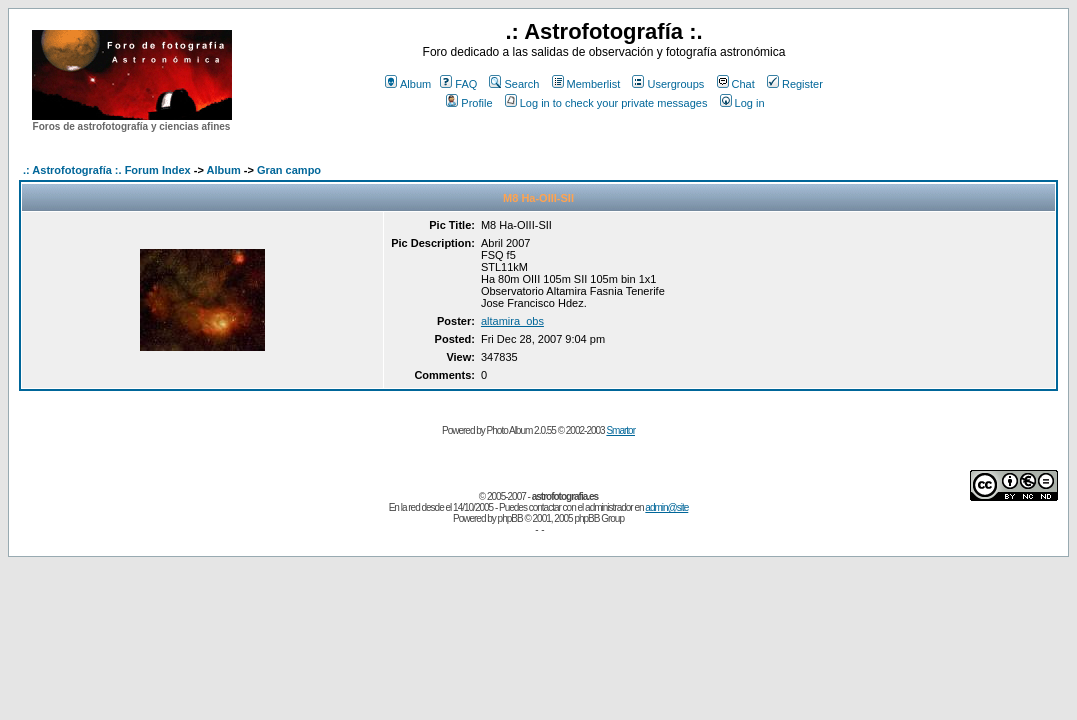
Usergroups (668, 84)
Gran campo (289, 170)
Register (795, 84)
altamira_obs (512, 321)
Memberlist (586, 84)
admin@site (666, 507)
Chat (736, 84)
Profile (469, 103)
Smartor (620, 430)
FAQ (458, 84)
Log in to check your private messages (606, 103)
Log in (742, 103)
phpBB (510, 518)
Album (408, 84)
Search (514, 84)
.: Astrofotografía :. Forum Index (107, 170)
